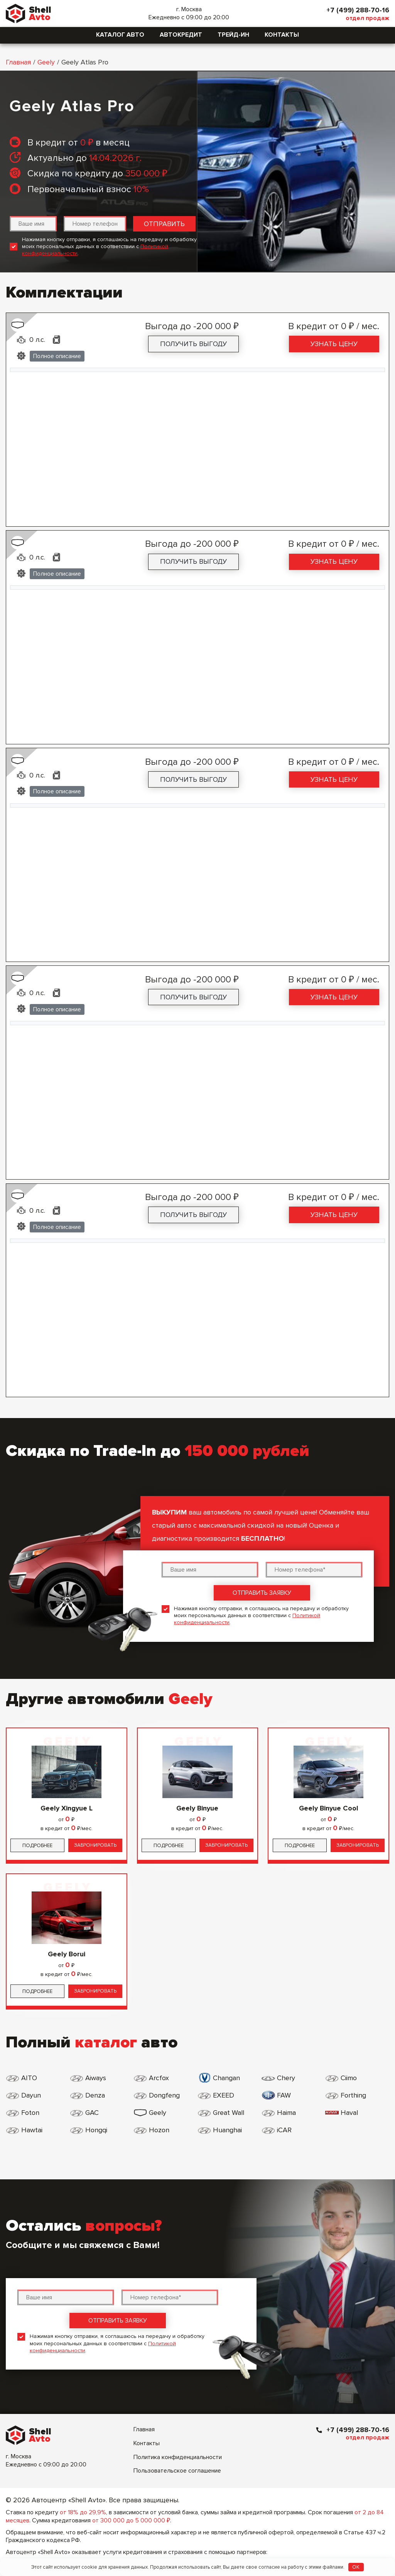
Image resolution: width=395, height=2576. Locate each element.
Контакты (282, 35)
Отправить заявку (262, 1593)
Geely (46, 62)
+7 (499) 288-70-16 (357, 10)
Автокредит (181, 35)
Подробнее (37, 1845)
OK (356, 2567)
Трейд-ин (233, 35)
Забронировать (95, 1845)
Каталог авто (120, 35)
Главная (18, 62)
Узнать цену (334, 344)
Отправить (164, 224)
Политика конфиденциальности (177, 2457)
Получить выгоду (193, 344)
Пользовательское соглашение (177, 2471)
